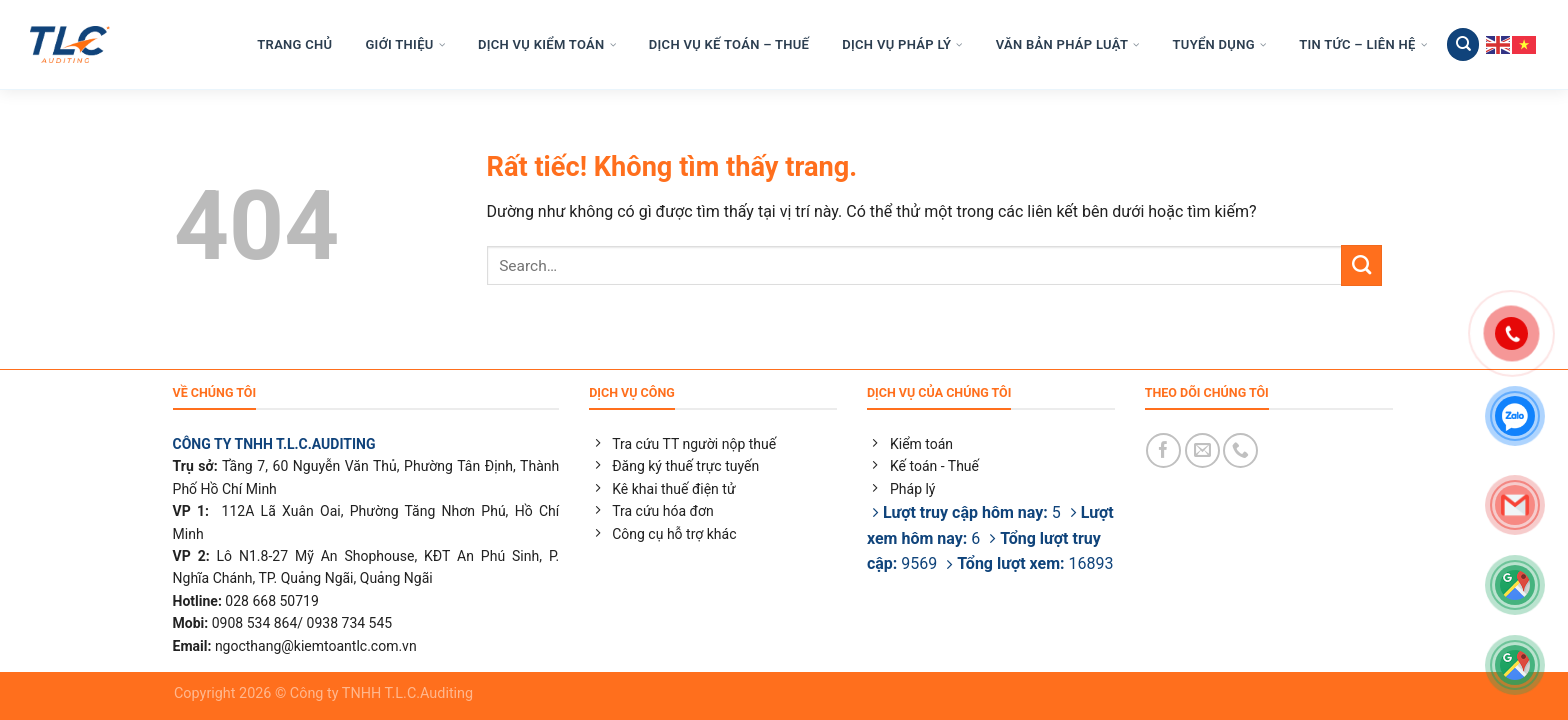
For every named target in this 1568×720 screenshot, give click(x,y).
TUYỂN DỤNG (1220, 44)
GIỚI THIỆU (404, 44)
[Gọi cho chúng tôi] (1240, 450)
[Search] (1463, 44)
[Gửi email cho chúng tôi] (1202, 450)
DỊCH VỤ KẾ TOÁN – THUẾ (729, 44)
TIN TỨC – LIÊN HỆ (1363, 44)
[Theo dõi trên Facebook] (1163, 450)
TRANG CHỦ (294, 44)
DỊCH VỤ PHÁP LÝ (902, 44)
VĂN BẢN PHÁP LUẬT (1068, 44)
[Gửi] (1361, 265)
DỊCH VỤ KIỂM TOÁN (547, 44)
